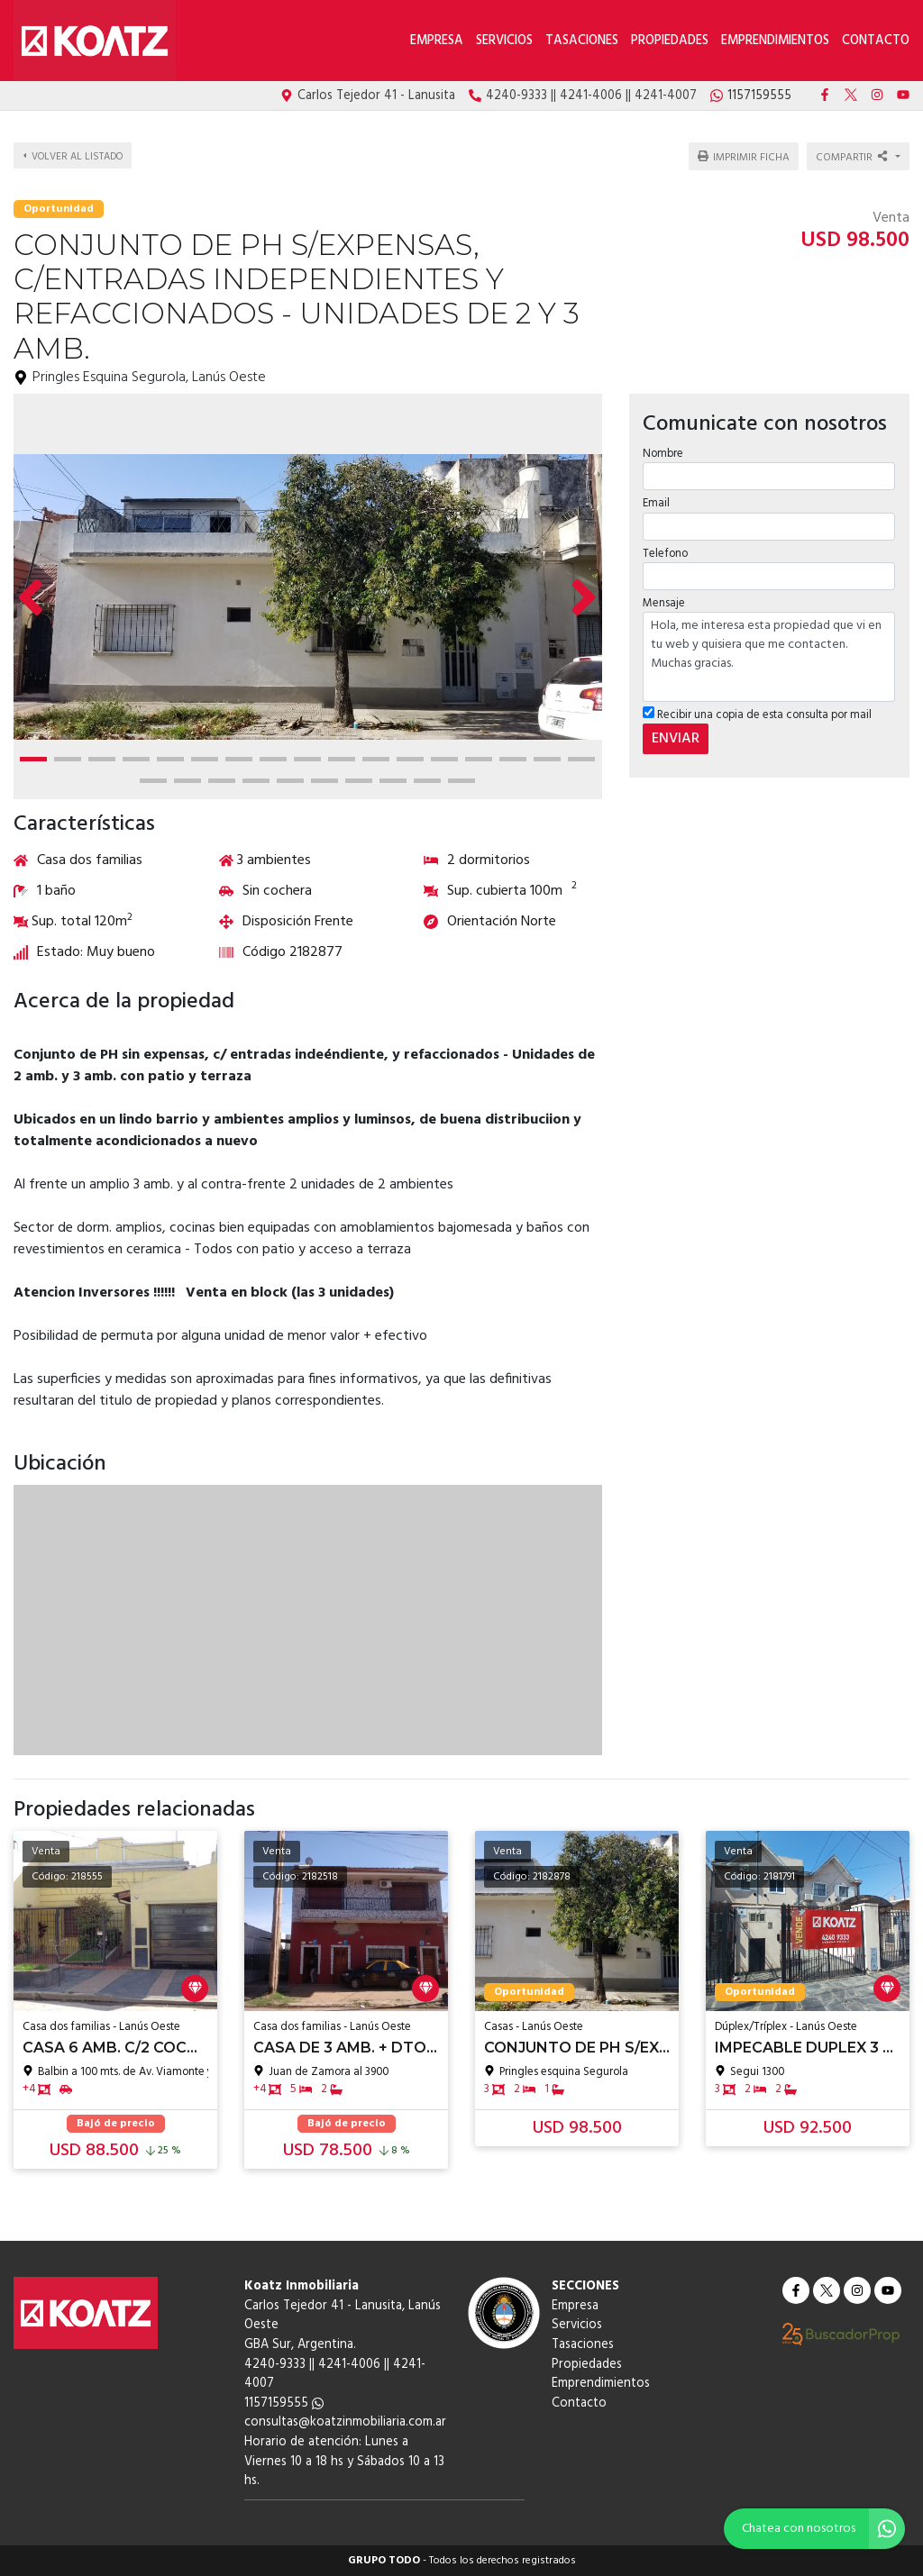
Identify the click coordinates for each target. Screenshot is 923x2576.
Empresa (436, 41)
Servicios (504, 41)
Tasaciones (581, 41)
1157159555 (284, 2403)
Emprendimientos (775, 41)
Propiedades (669, 41)
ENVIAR (675, 733)
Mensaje (664, 597)
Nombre (663, 448)
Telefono (665, 548)
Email (656, 497)
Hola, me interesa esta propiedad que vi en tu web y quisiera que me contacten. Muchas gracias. (769, 651)
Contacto (875, 41)
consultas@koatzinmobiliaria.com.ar (345, 2422)
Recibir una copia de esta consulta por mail (757, 709)
